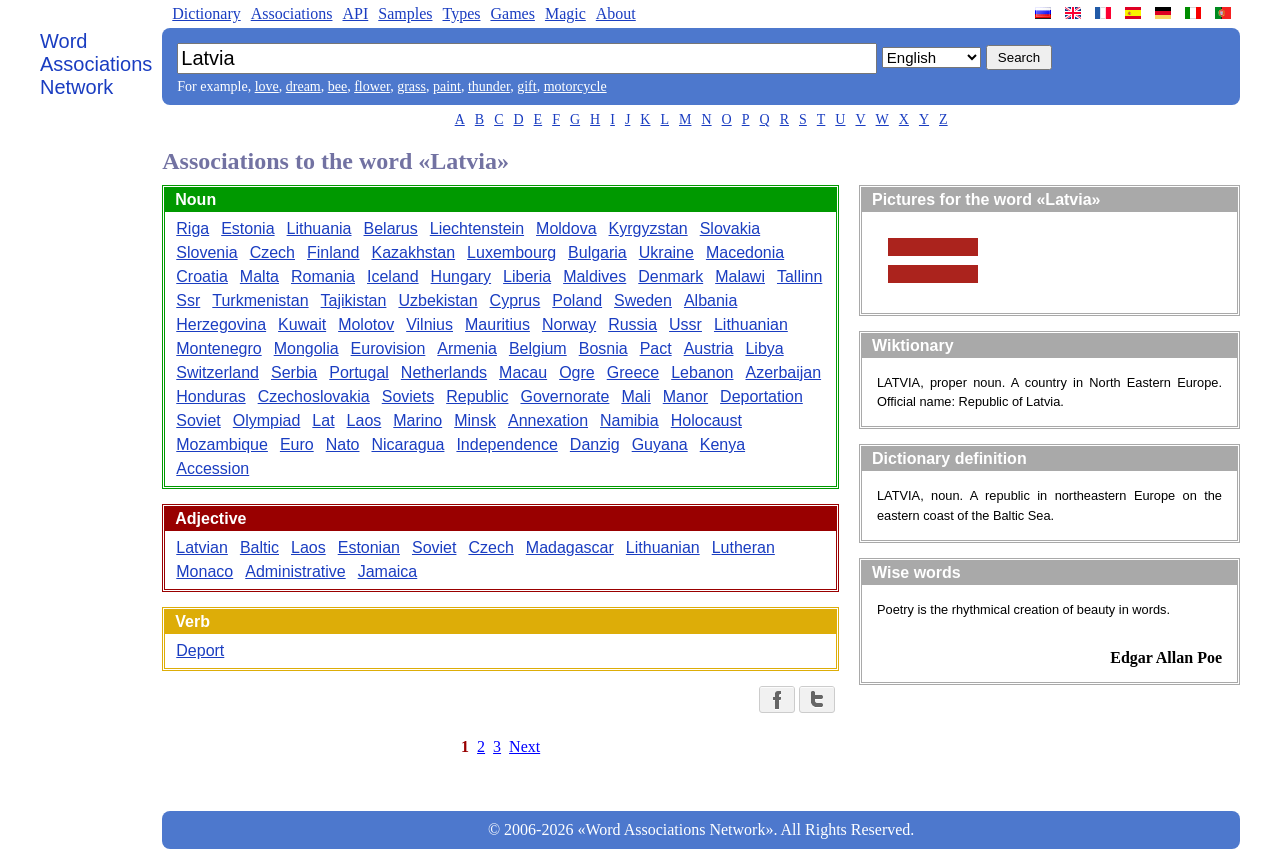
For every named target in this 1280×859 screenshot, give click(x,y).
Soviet (198, 420)
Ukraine (666, 252)
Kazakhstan (414, 252)
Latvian (202, 547)
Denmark (670, 276)
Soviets (408, 396)
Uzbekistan (437, 300)
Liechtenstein (477, 228)
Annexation (548, 420)
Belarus (391, 228)
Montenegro (218, 348)
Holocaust (706, 420)
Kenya (722, 444)
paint (447, 86)
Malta (259, 276)
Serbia (294, 372)
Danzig (595, 444)
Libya (764, 348)
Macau (523, 372)
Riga (192, 228)
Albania (710, 300)
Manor (685, 396)
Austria (709, 348)
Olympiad (267, 420)
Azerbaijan (783, 372)
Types (461, 13)
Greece (633, 372)
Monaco (204, 571)
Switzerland (217, 372)
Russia (632, 324)
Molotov (366, 324)
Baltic (259, 547)
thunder (489, 86)
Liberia (527, 276)
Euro (297, 444)
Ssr (188, 300)
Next (524, 746)
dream (303, 86)
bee (337, 86)
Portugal (359, 372)
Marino (417, 420)
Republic (477, 396)
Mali (635, 396)
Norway (569, 324)
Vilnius (429, 324)
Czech (272, 252)
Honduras (210, 396)
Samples (405, 13)
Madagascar (570, 547)
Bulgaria (597, 252)
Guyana (660, 444)
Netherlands (444, 372)
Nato (343, 444)
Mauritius (497, 324)
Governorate (564, 396)
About (616, 13)
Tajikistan (354, 300)
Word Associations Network (96, 64)
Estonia (247, 228)
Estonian (369, 547)
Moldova (566, 228)
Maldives (594, 276)
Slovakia (730, 228)
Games (512, 13)
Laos (364, 420)
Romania (323, 276)
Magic (565, 13)
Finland (333, 252)
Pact (656, 348)
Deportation (761, 396)
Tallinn (799, 276)
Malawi (740, 276)
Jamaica (388, 571)
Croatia (202, 276)
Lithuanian (751, 324)
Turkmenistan (260, 300)
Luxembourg (511, 252)
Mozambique (222, 444)
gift (526, 86)
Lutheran (743, 547)
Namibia (629, 420)
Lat (323, 420)
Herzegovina (221, 324)
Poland (577, 300)
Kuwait (302, 324)
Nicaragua (407, 444)
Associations (292, 13)
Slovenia (206, 252)
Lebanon (702, 372)
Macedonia (745, 252)
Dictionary (206, 13)
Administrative (295, 571)
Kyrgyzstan (648, 228)
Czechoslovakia (314, 396)
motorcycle (575, 86)
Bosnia (603, 348)
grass (411, 86)
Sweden (643, 300)
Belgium (538, 348)
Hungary (461, 276)
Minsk (475, 420)
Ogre (577, 372)
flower (372, 86)
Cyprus (515, 300)
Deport (200, 650)
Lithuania (319, 228)
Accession (212, 468)
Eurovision (388, 348)
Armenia (467, 348)
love (267, 86)
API (355, 13)
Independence (506, 444)
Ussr (685, 324)
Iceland (393, 276)
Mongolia (306, 348)
